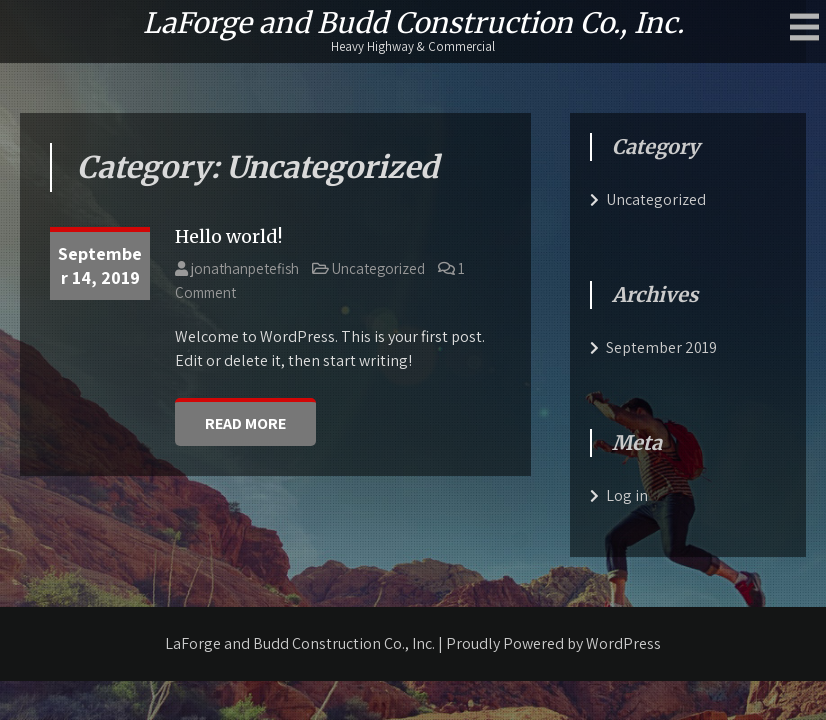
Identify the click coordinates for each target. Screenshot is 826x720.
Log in (627, 495)
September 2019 (661, 347)
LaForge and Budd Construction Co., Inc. (413, 23)
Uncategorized (378, 268)
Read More (245, 423)
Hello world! (228, 236)
